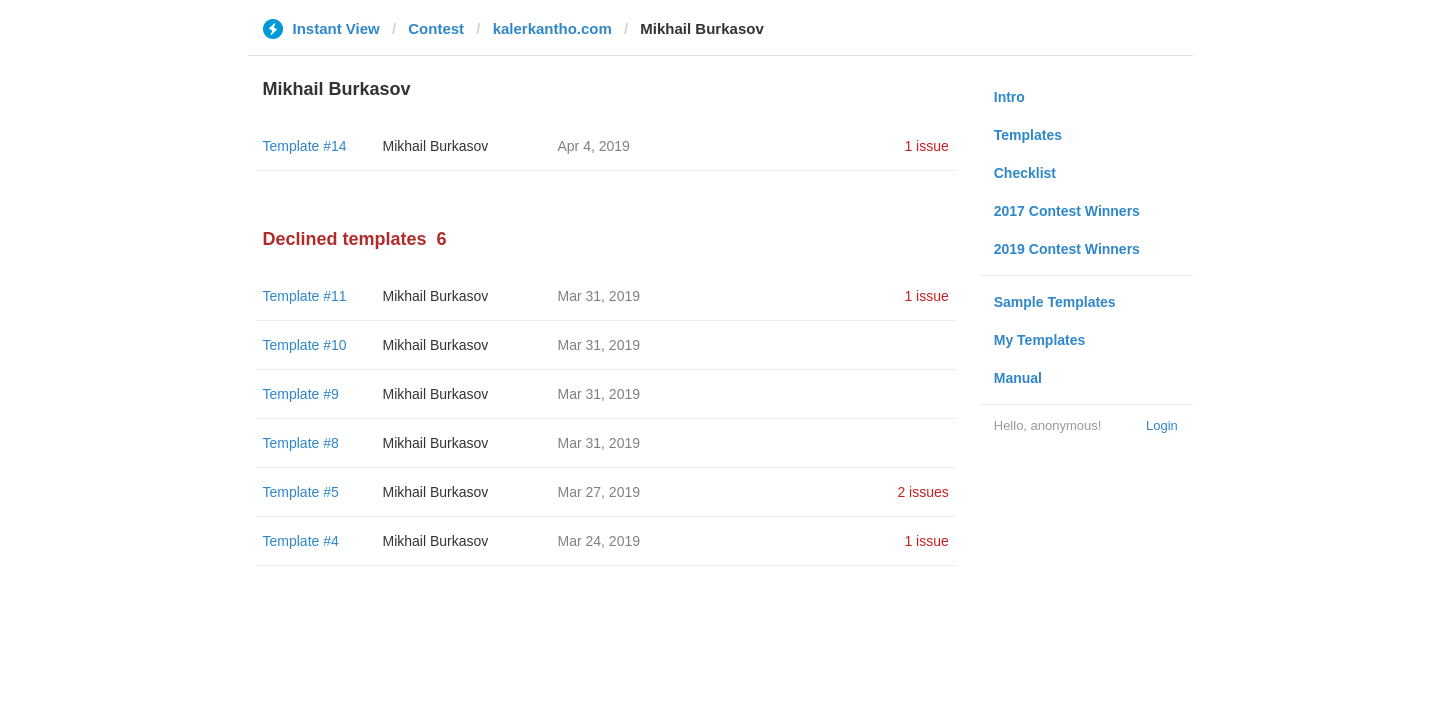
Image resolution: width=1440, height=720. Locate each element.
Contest (436, 28)
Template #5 (301, 492)
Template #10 (305, 345)
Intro (1009, 97)
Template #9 (301, 394)
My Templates (1040, 340)
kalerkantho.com (552, 28)
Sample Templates (1055, 302)
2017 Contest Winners (1067, 211)
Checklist (1025, 173)
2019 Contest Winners (1067, 249)
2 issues (922, 492)
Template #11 (305, 296)
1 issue (926, 146)
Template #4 (301, 541)
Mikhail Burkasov (436, 146)
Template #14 (305, 146)
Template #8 (301, 443)
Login (1162, 425)
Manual (1018, 378)
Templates (1028, 135)
